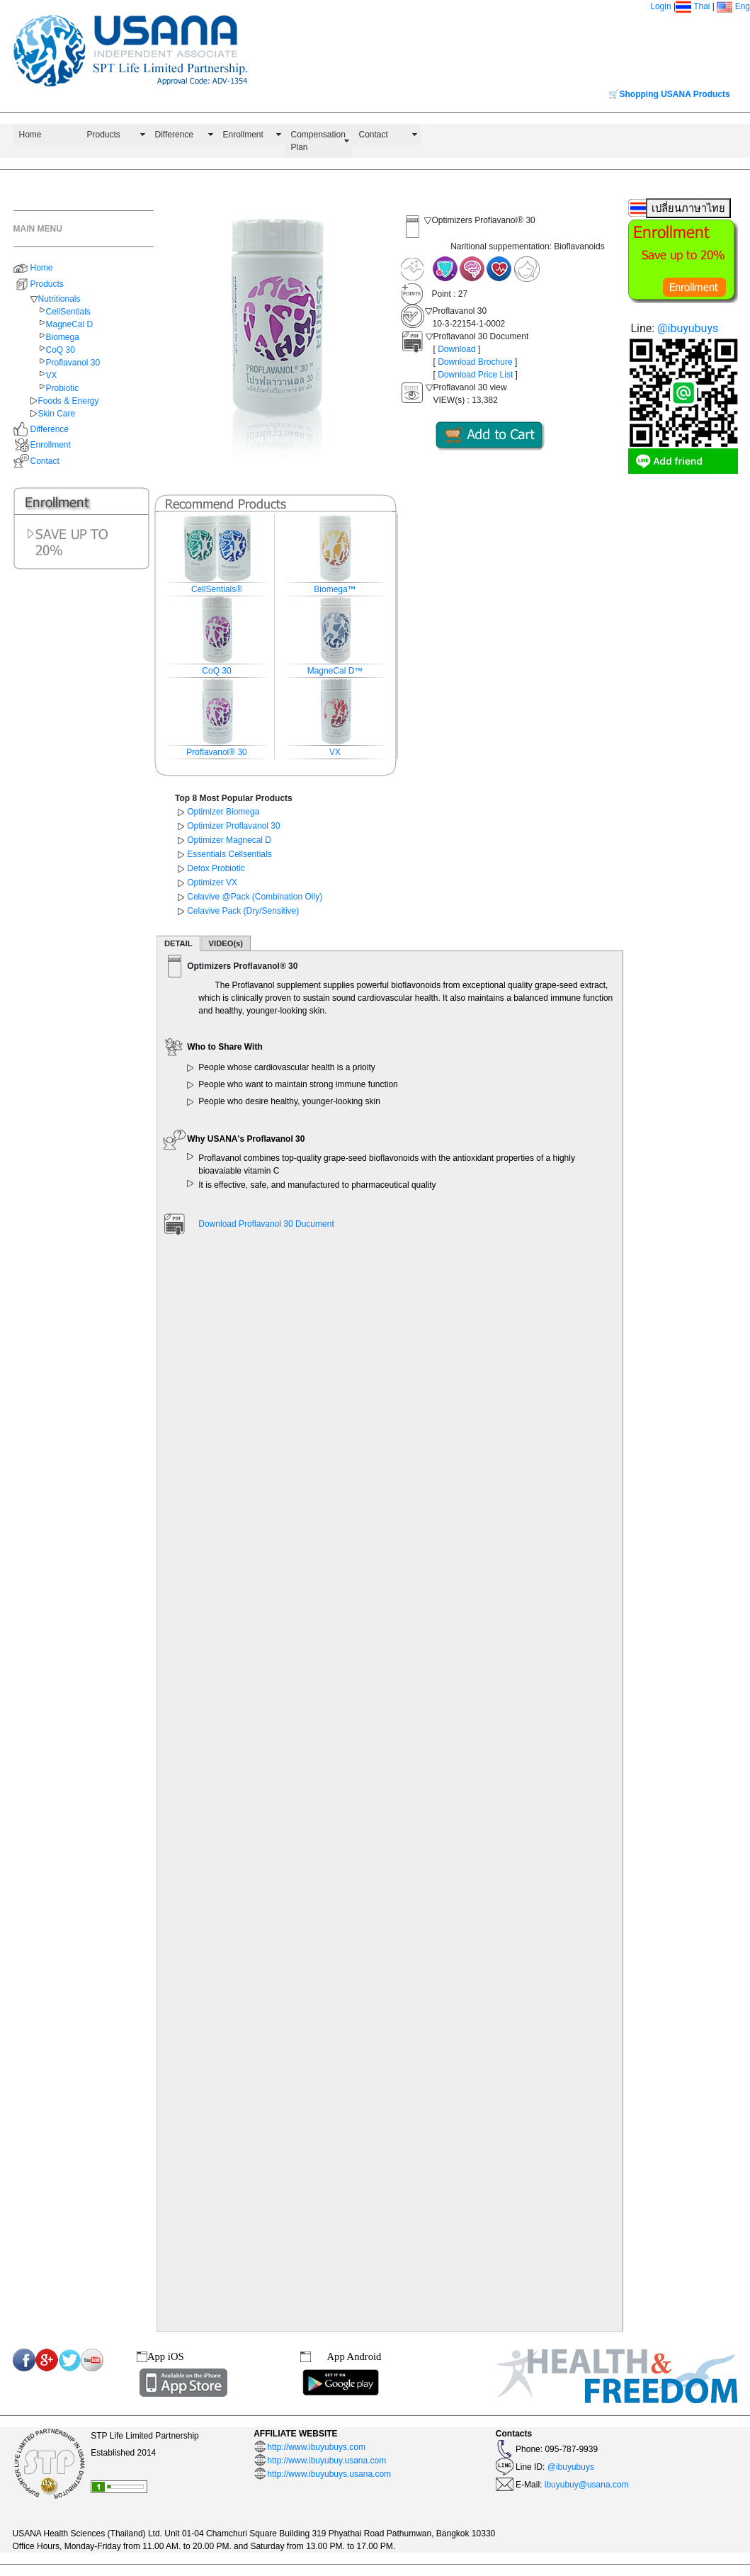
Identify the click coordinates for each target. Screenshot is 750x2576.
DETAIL (178, 943)
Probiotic (62, 388)
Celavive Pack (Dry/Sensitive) (243, 911)
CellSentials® (216, 589)
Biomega (62, 337)
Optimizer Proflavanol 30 (233, 826)
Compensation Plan (318, 141)
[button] (172, 339)
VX (51, 375)
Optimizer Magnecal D (229, 840)
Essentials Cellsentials (229, 854)
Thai (701, 6)
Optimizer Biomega (223, 812)
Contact (373, 135)
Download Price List (475, 375)
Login (660, 6)
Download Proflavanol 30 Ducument (266, 1224)
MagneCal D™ (335, 671)
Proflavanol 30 (73, 363)
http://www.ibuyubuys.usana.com (329, 2474)
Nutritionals (59, 299)
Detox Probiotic (215, 868)
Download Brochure (475, 362)
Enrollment (243, 135)
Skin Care (57, 414)
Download (456, 349)
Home (30, 135)
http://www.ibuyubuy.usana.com (326, 2461)
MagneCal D (69, 324)
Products (103, 135)
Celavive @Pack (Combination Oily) (254, 897)
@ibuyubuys (687, 328)
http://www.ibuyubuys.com (316, 2447)
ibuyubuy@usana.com (585, 2485)
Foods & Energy (68, 401)
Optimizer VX (212, 882)
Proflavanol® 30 (216, 752)
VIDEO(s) (226, 943)
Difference (174, 135)
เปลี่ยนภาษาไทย (688, 208)
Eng (733, 6)
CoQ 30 (60, 350)
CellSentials (68, 312)
